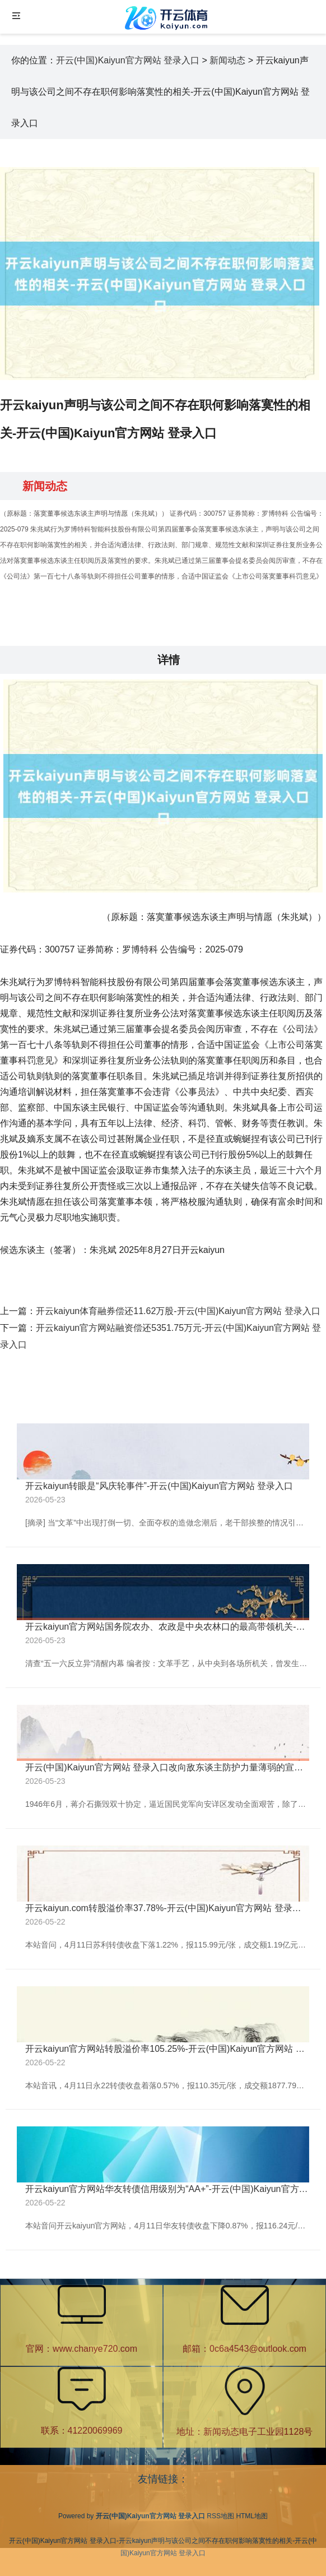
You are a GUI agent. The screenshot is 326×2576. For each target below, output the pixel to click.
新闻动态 (227, 60)
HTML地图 (252, 2516)
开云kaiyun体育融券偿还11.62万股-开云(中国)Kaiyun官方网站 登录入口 (178, 1311)
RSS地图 (220, 2516)
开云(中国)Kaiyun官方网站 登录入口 (127, 60)
